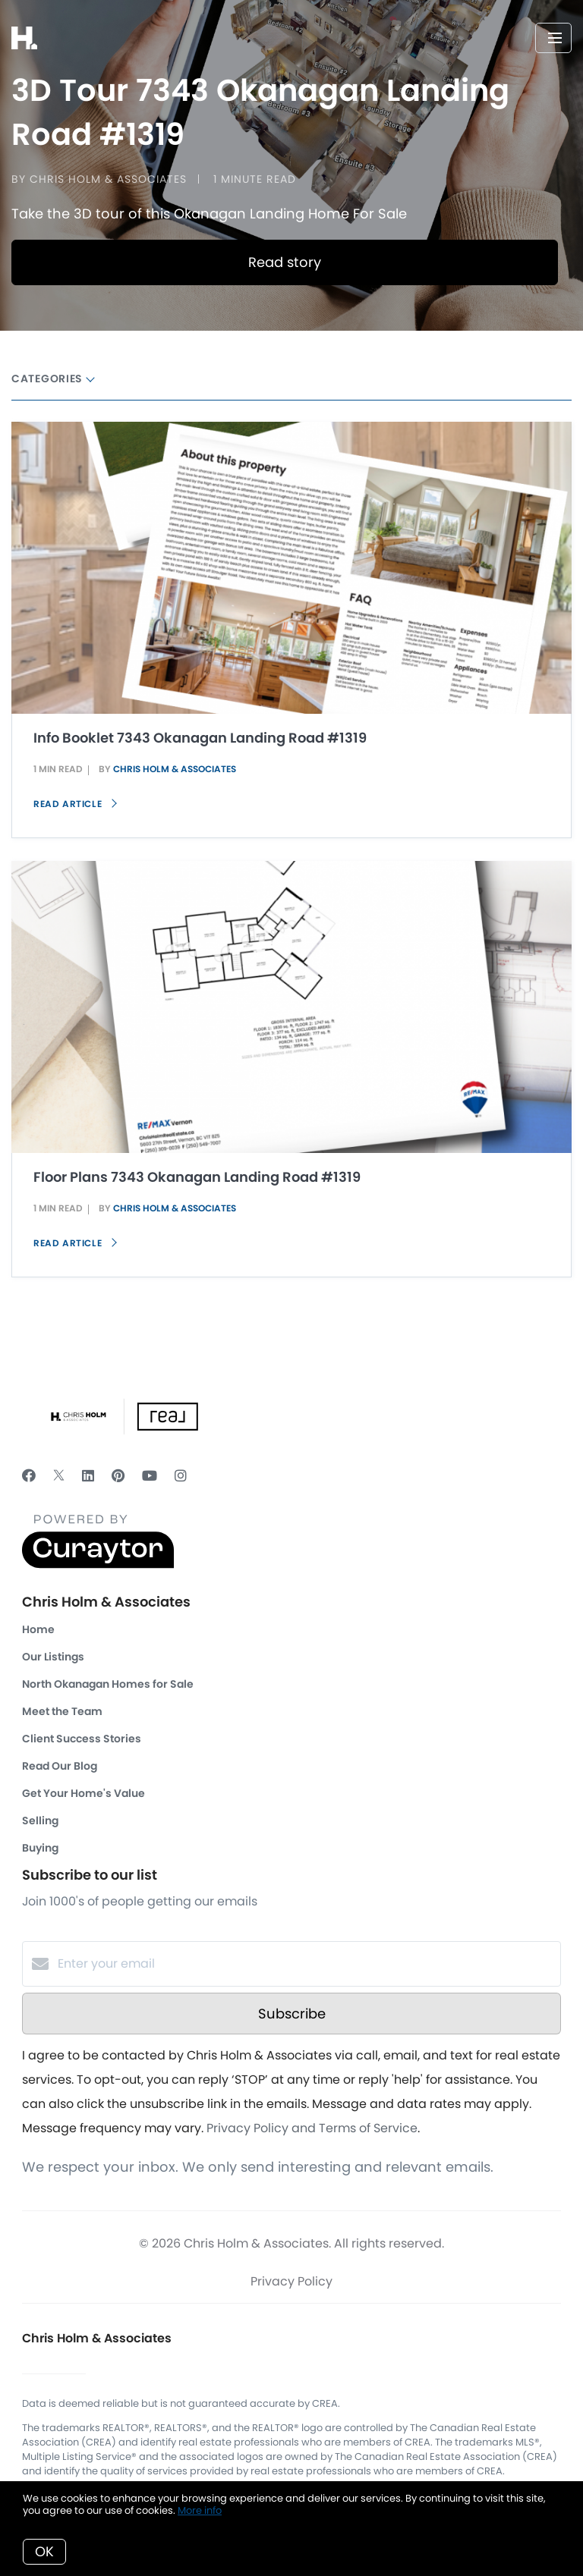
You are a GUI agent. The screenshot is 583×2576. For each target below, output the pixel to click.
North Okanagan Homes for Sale (108, 1684)
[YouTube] (149, 1475)
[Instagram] (181, 1475)
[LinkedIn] (88, 1475)
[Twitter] (59, 1475)
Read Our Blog (59, 1765)
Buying (40, 1847)
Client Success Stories (81, 1738)
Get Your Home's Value (83, 1793)
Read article (74, 803)
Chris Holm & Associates (174, 768)
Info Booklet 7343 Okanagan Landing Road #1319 (200, 737)
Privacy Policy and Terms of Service (312, 2128)
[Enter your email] (307, 1963)
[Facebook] (29, 1475)
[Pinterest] (118, 1475)
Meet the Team (62, 1711)
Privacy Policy (291, 2281)
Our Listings (53, 1656)
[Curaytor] (98, 1564)
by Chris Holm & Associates (99, 179)
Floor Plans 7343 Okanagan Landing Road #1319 (197, 1176)
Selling (40, 1820)
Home (38, 1629)
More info (200, 2510)
